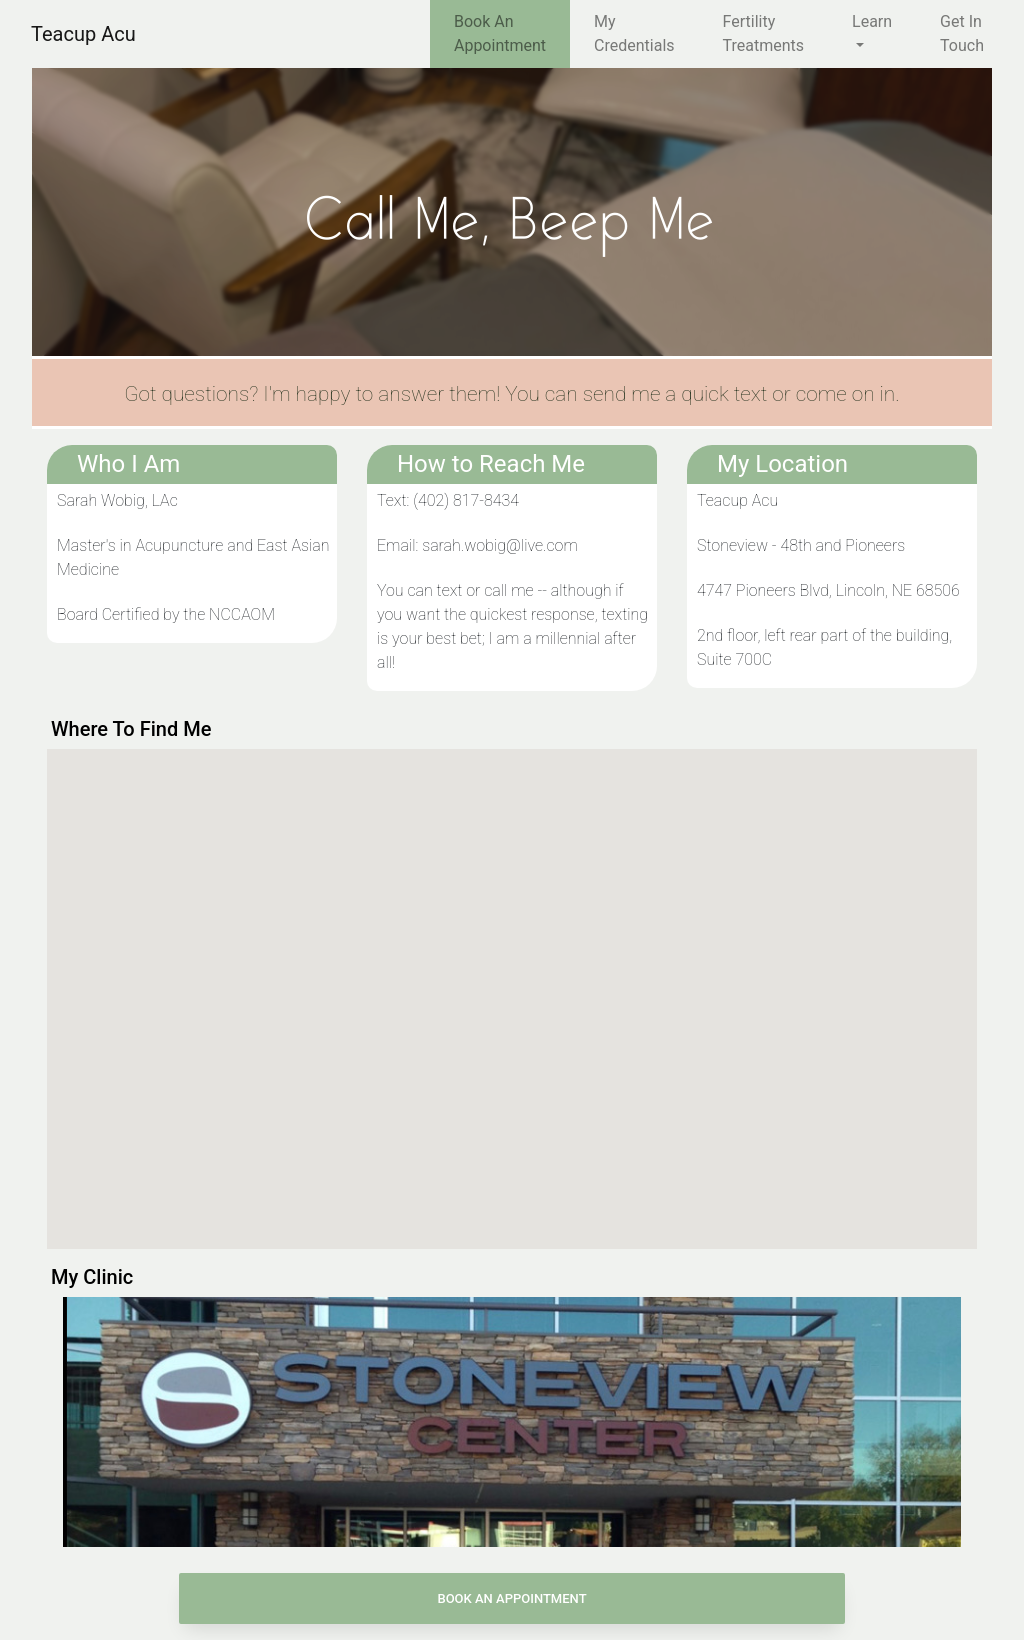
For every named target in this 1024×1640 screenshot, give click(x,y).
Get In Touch (962, 33)
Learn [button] (872, 21)
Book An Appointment (500, 33)
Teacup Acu (83, 34)
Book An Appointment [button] (511, 1598)
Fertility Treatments (764, 33)
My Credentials (634, 33)
